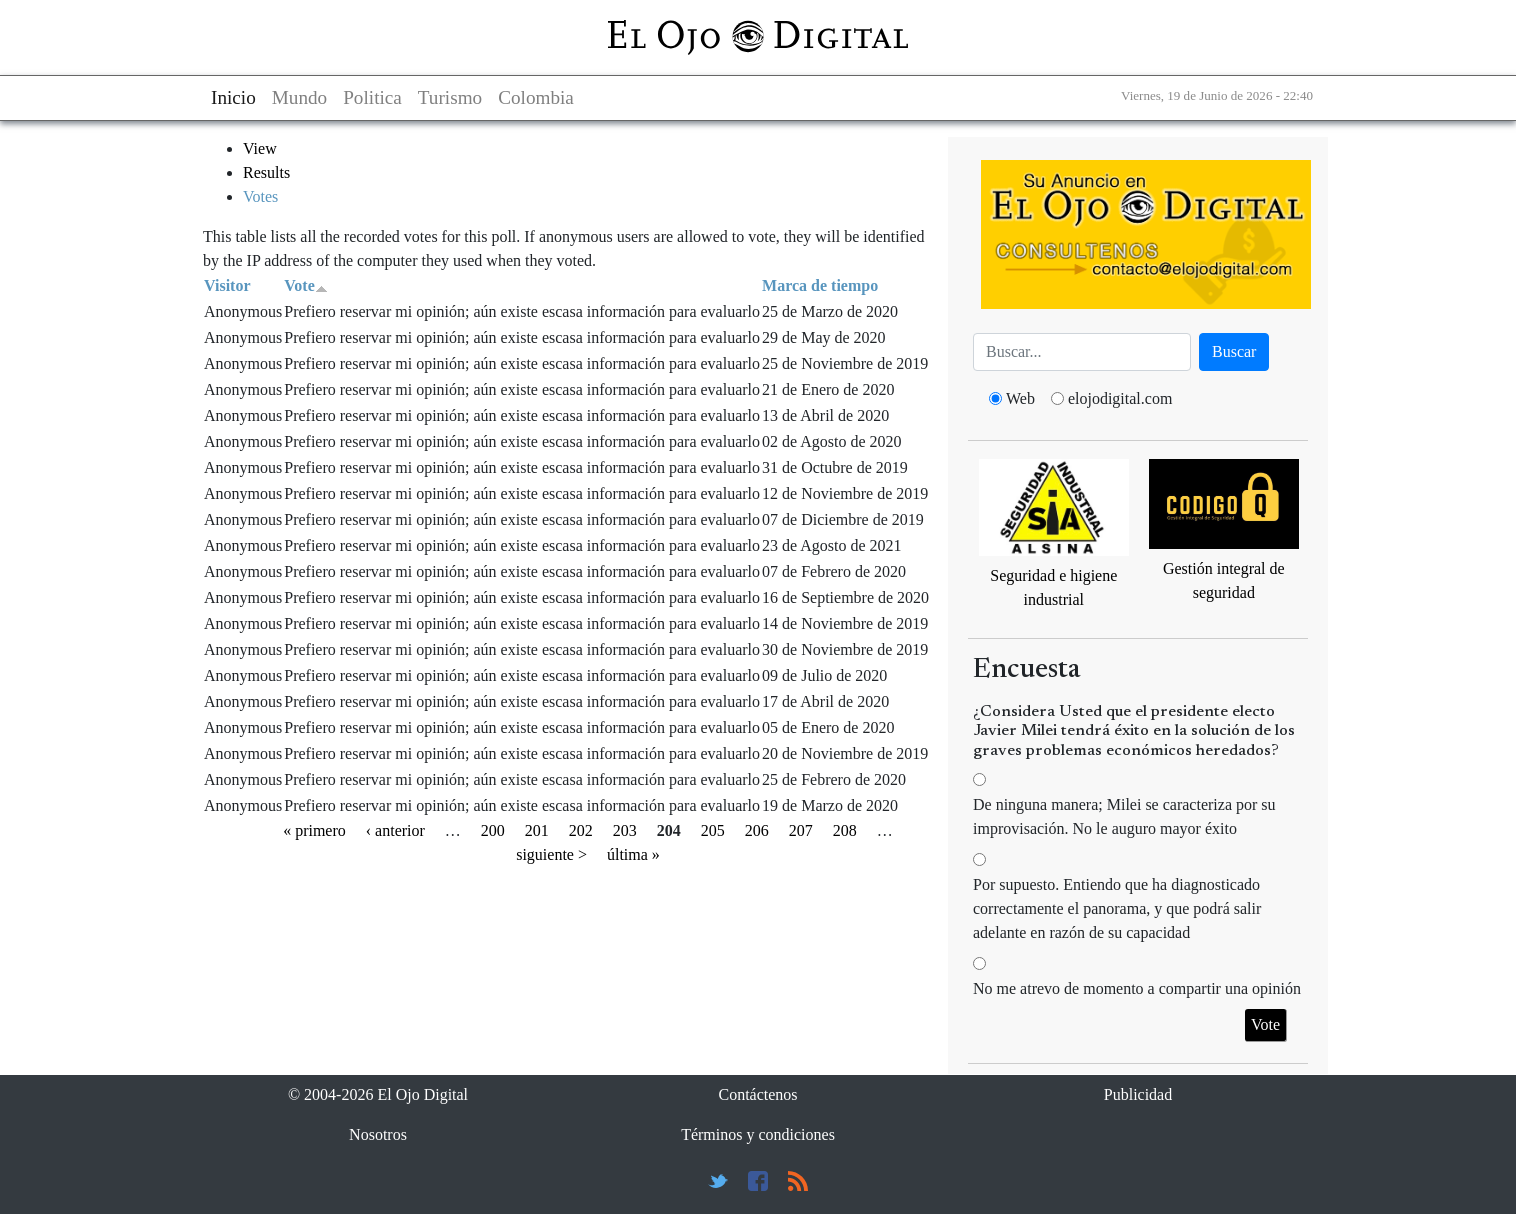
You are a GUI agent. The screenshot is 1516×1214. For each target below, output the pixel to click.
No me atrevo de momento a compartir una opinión (1137, 988)
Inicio (233, 97)
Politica (372, 97)
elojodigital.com (1120, 398)
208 (845, 830)
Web (1020, 398)
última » (633, 854)
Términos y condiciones (758, 1134)
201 (537, 830)
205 (713, 830)
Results (266, 172)
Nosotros (378, 1134)
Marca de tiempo (820, 285)
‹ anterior (395, 830)
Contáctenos (757, 1094)
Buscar (1234, 351)
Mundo (299, 97)
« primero (314, 830)
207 (801, 830)
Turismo (450, 97)
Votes (260, 196)
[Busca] (1082, 352)
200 (493, 830)
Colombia (536, 97)
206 (757, 830)
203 (625, 830)
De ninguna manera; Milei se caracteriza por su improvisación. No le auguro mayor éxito (1124, 816)
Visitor (227, 285)
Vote (306, 285)
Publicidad (1138, 1094)
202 (581, 830)
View (260, 148)
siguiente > (551, 854)
